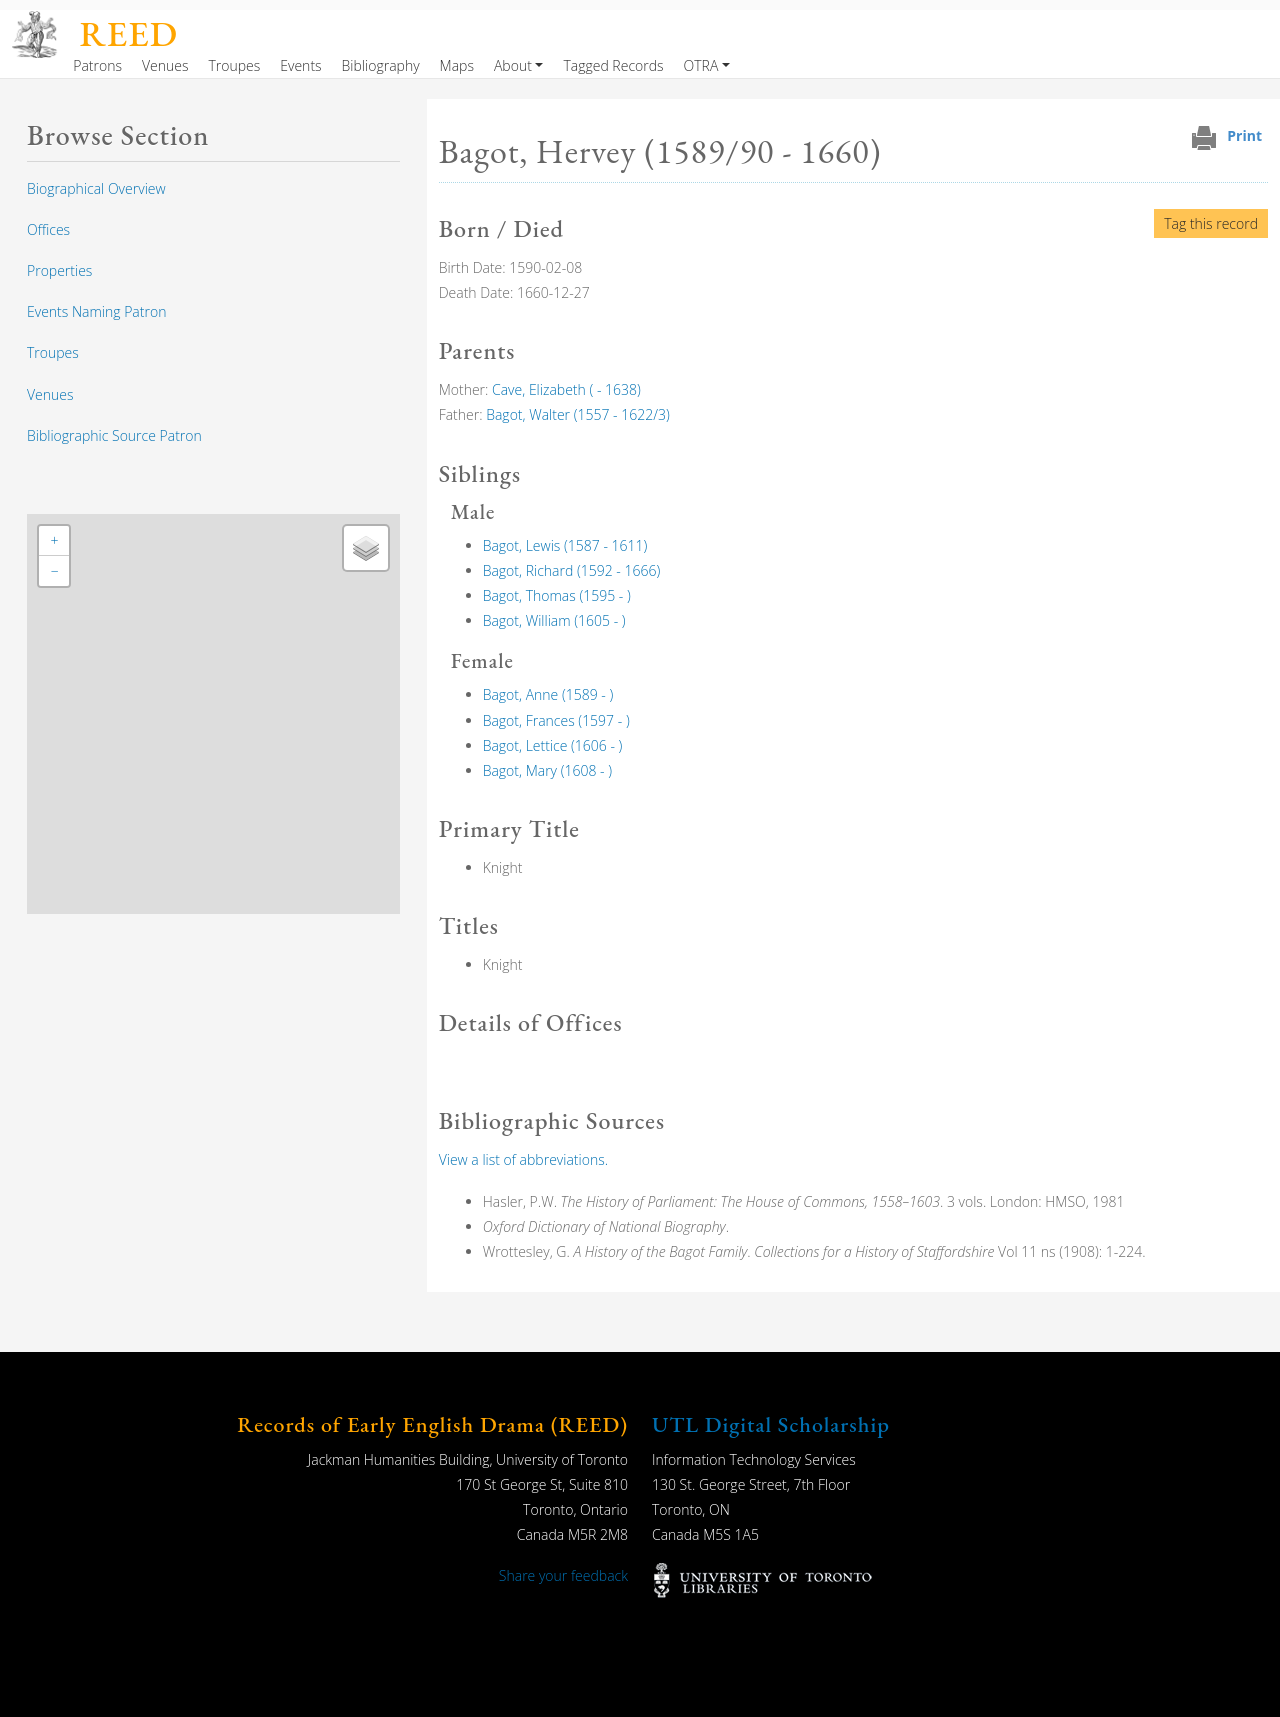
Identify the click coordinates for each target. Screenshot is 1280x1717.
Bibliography (381, 65)
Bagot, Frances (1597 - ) (556, 720)
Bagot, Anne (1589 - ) (548, 694)
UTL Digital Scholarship (771, 1424)
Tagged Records (613, 65)
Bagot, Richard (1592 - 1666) (572, 570)
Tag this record (1211, 223)
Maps (457, 65)
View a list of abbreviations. (523, 1159)
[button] (54, 541)
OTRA (701, 65)
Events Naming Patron (96, 311)
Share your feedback (563, 1575)
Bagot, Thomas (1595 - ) (557, 595)
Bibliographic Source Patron (114, 435)
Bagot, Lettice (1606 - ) (553, 745)
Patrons (97, 65)
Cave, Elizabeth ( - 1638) (566, 389)
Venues (165, 65)
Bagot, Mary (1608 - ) (547, 770)
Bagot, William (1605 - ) (554, 620)
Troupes (234, 65)
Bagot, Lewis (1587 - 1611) (565, 545)
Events (300, 65)
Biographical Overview (96, 188)
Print (1244, 135)
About (513, 65)
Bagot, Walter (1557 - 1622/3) (578, 414)
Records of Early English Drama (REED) (432, 1424)
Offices (48, 229)
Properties (59, 270)
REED (129, 33)
